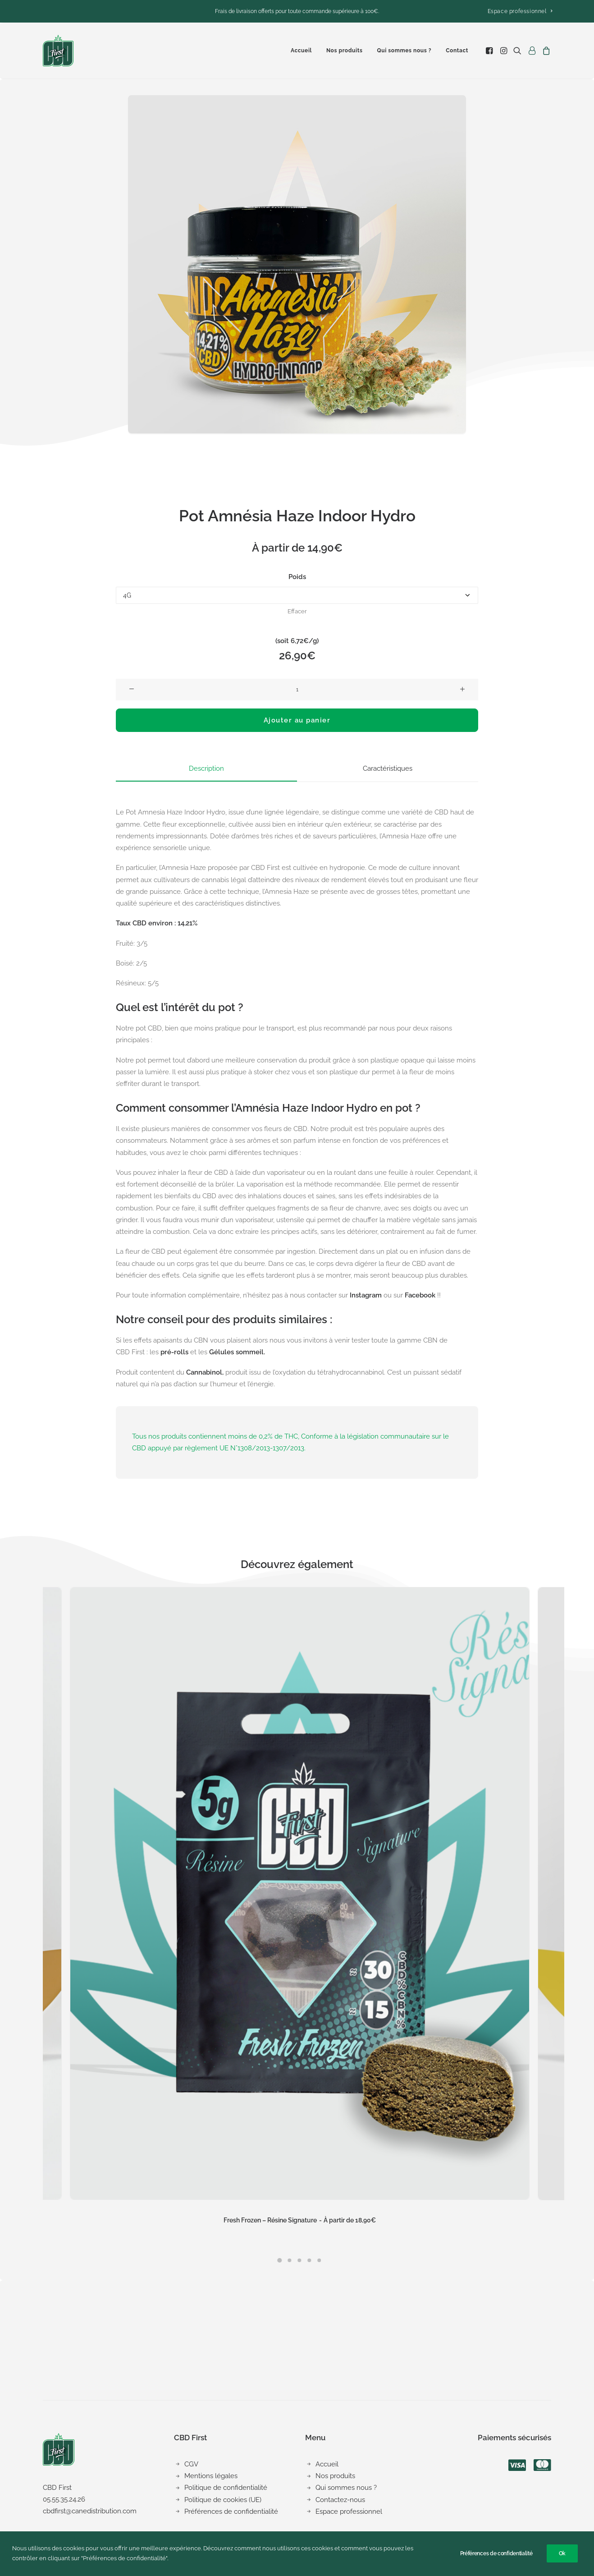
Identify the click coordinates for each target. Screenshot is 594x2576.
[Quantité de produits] (297, 689)
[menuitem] (519, 11)
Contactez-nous (340, 2499)
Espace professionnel (520, 11)
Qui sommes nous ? (404, 50)
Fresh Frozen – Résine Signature (300, 2220)
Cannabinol (204, 1372)
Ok (562, 2553)
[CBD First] (58, 50)
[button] (490, 50)
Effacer (297, 611)
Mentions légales (211, 2476)
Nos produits (344, 50)
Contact (457, 50)
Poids (297, 577)
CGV (191, 2464)
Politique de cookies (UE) (222, 2499)
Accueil (301, 50)
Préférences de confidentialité (231, 2511)
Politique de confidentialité (225, 2488)
